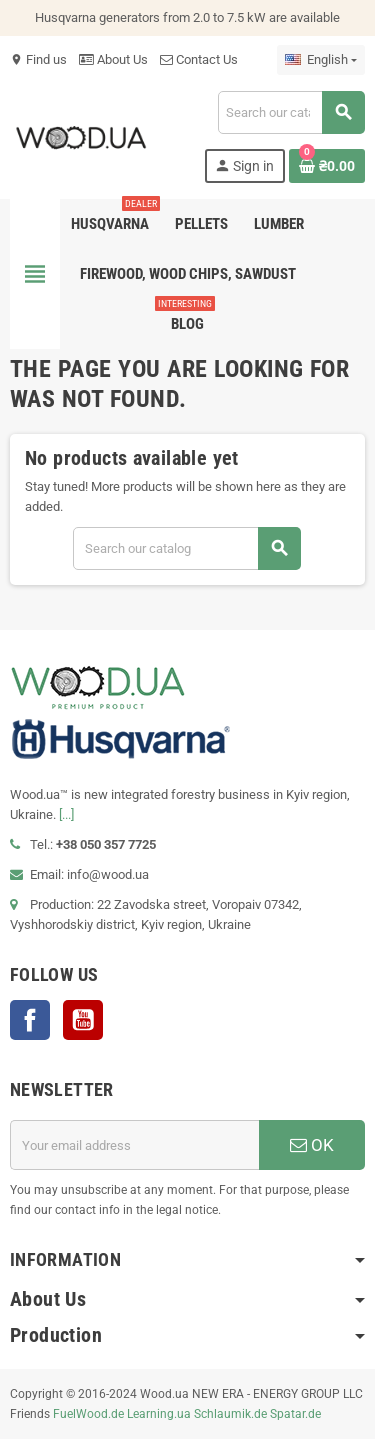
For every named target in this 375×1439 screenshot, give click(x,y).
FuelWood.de (88, 1414)
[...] (66, 814)
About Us (113, 59)
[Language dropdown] (321, 60)
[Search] (291, 112)
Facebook (30, 1020)
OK (312, 1145)
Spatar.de (295, 1414)
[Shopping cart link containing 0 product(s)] (327, 166)
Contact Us (199, 59)
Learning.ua (159, 1414)
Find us (38, 59)
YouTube (83, 1020)
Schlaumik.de (230, 1414)
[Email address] (134, 1145)
